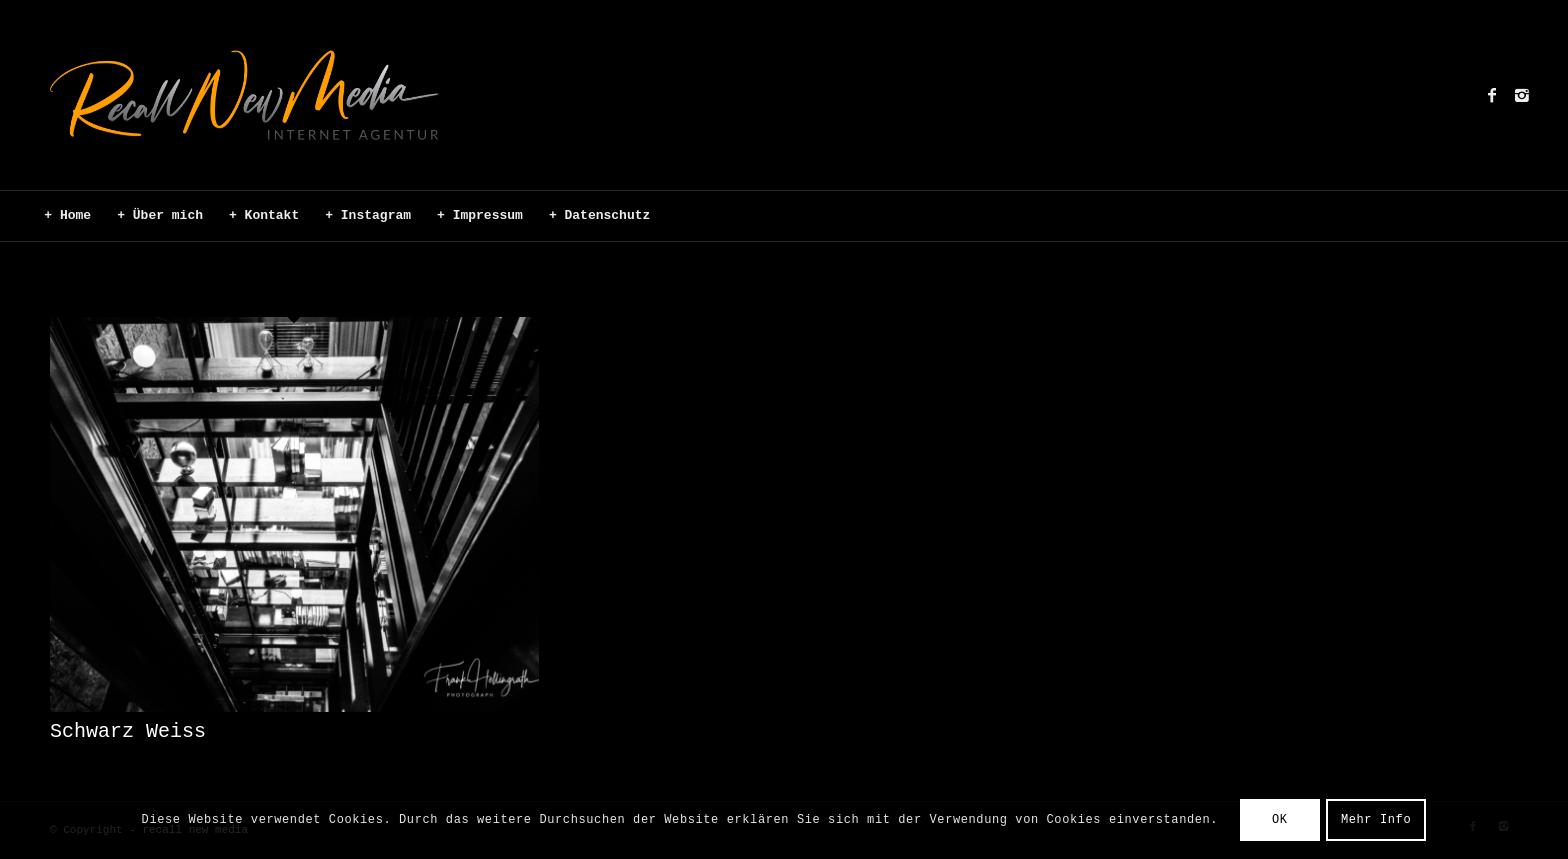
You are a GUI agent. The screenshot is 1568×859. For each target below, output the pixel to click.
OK (1280, 820)
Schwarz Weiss (128, 731)
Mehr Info (1376, 820)
